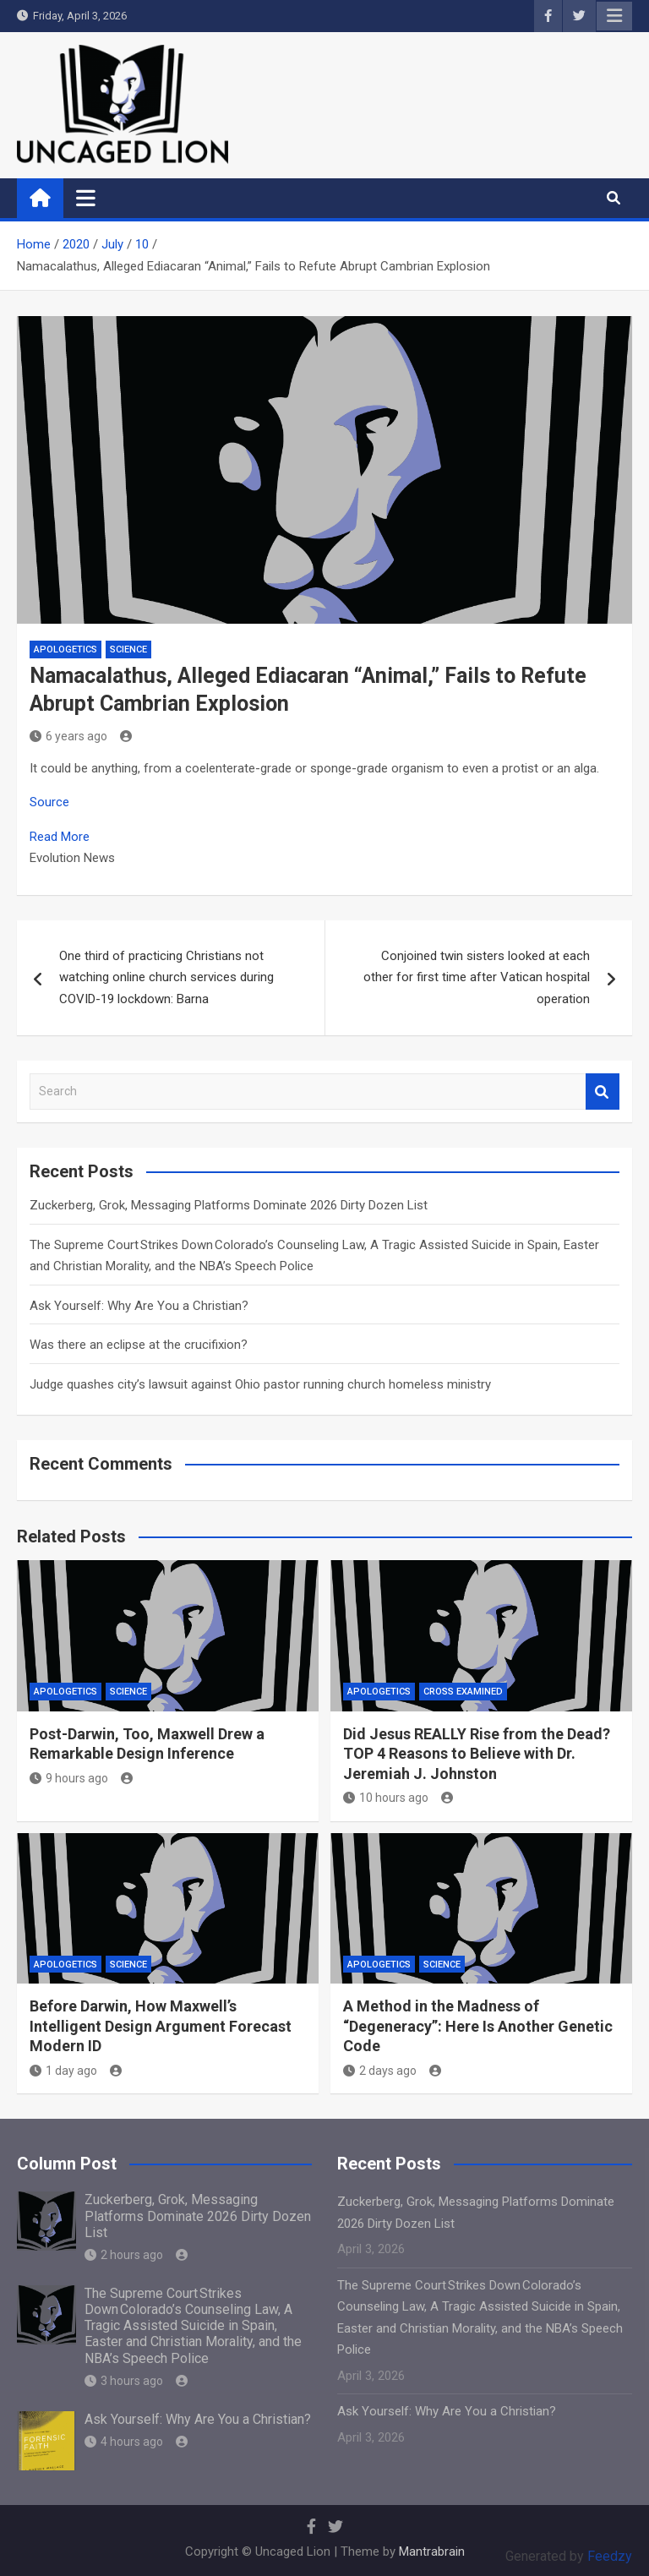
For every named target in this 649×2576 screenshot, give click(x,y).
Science (128, 649)
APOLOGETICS (65, 649)
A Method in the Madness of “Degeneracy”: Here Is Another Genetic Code (478, 2026)
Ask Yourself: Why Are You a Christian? (139, 1305)
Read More (60, 836)
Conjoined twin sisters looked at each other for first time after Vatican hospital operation (476, 977)
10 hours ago (385, 1797)
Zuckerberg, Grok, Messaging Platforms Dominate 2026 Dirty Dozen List (229, 1205)
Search (602, 1091)
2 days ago (380, 2070)
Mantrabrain (432, 2551)
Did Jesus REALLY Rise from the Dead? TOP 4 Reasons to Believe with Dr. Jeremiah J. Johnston (476, 1753)
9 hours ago (69, 1778)
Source (49, 802)
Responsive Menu (614, 16)
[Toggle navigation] (85, 197)
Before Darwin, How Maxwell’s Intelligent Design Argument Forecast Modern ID (161, 2026)
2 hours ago (124, 2255)
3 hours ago (124, 2381)
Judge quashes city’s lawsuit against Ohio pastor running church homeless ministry (260, 1384)
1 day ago (63, 2070)
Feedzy (609, 2556)
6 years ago (68, 736)
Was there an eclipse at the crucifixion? (139, 1344)
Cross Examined (463, 1691)
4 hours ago (124, 2441)
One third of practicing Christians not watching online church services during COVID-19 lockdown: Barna (166, 977)
